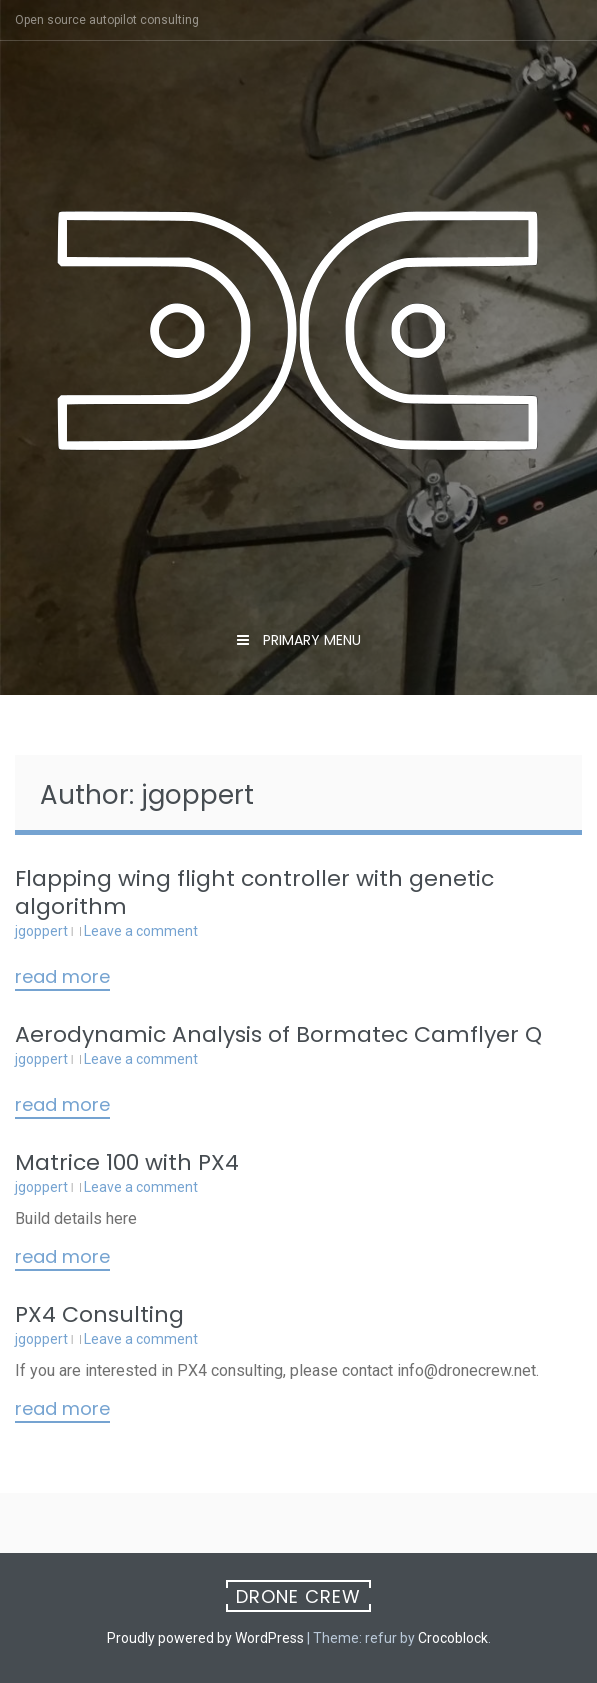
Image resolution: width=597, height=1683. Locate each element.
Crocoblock (453, 1638)
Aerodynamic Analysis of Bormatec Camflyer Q (278, 1034)
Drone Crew (298, 1596)
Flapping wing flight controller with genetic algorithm (254, 892)
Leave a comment (141, 931)
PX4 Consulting (99, 1314)
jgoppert (41, 931)
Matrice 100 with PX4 (127, 1162)
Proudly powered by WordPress (205, 1638)
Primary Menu (310, 640)
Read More (62, 978)
